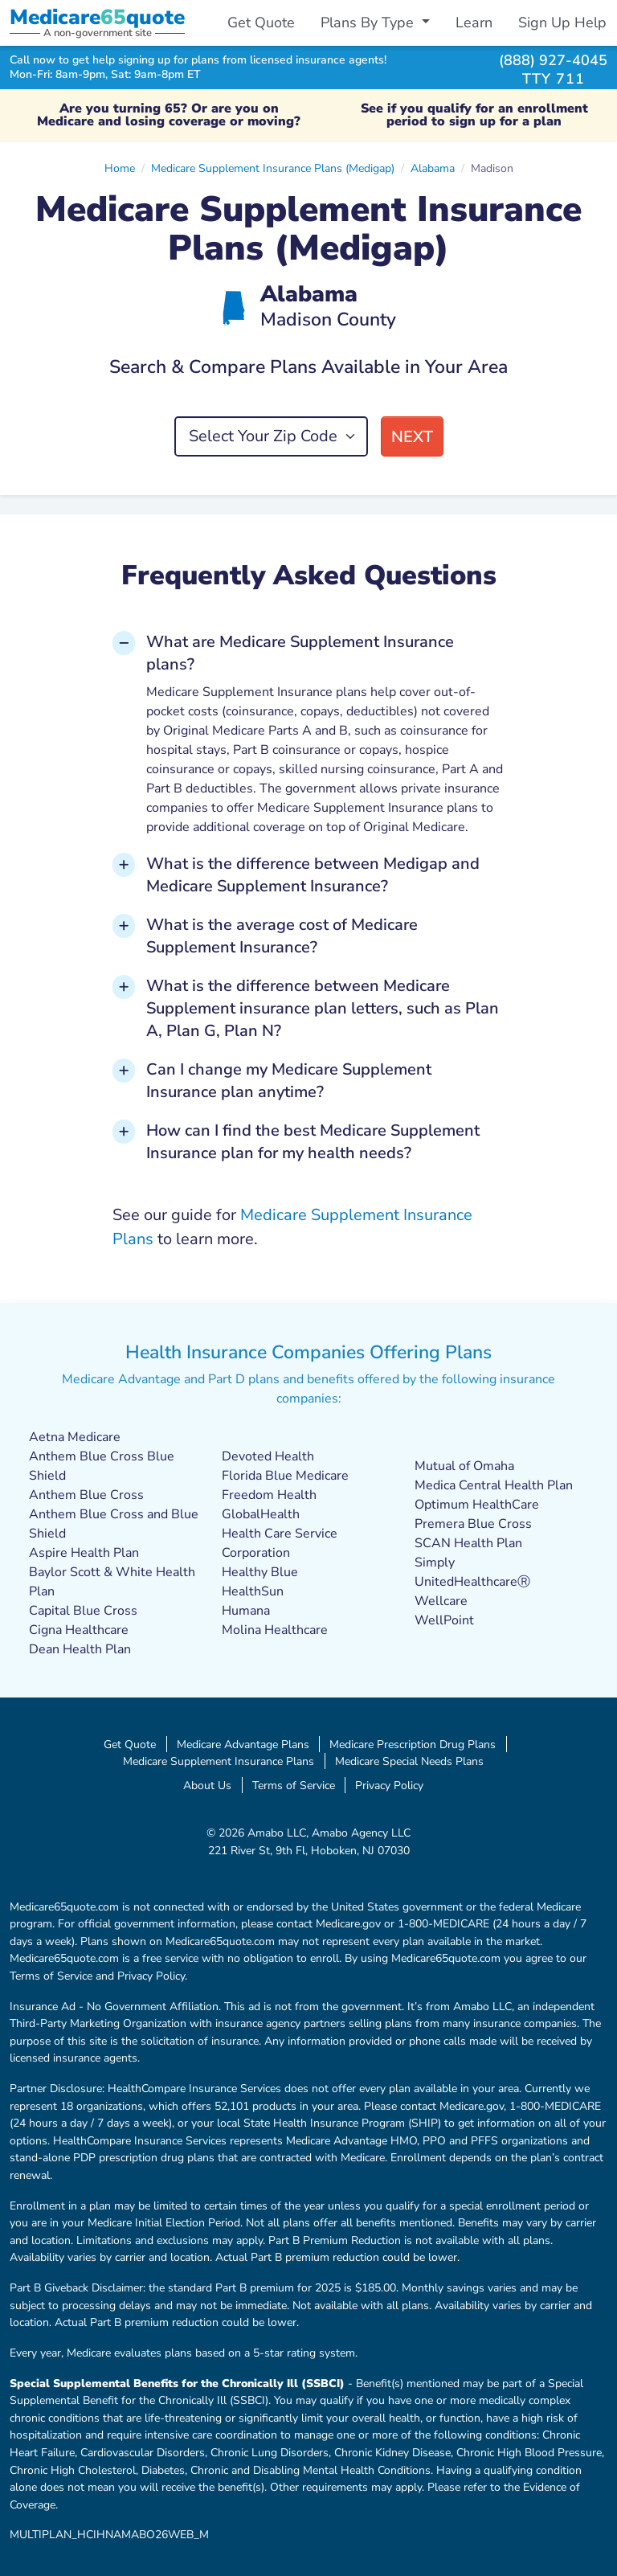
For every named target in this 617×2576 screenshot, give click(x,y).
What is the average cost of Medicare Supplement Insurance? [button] (282, 936)
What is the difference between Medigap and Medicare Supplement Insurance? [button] (313, 875)
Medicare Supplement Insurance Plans (218, 1761)
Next (412, 437)
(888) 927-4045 (553, 60)
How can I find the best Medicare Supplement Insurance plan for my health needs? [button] (313, 1142)
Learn (474, 22)
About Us (207, 1785)
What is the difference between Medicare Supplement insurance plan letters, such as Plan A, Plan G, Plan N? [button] (322, 1008)
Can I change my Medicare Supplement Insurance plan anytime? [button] (288, 1081)
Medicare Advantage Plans (243, 1744)
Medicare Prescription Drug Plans (412, 1744)
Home (119, 168)
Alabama (433, 168)
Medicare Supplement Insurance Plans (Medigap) (272, 168)
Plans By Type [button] (369, 22)
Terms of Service (293, 1785)
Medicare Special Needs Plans (409, 1761)
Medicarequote (97, 17)
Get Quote (261, 22)
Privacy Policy (389, 1785)
